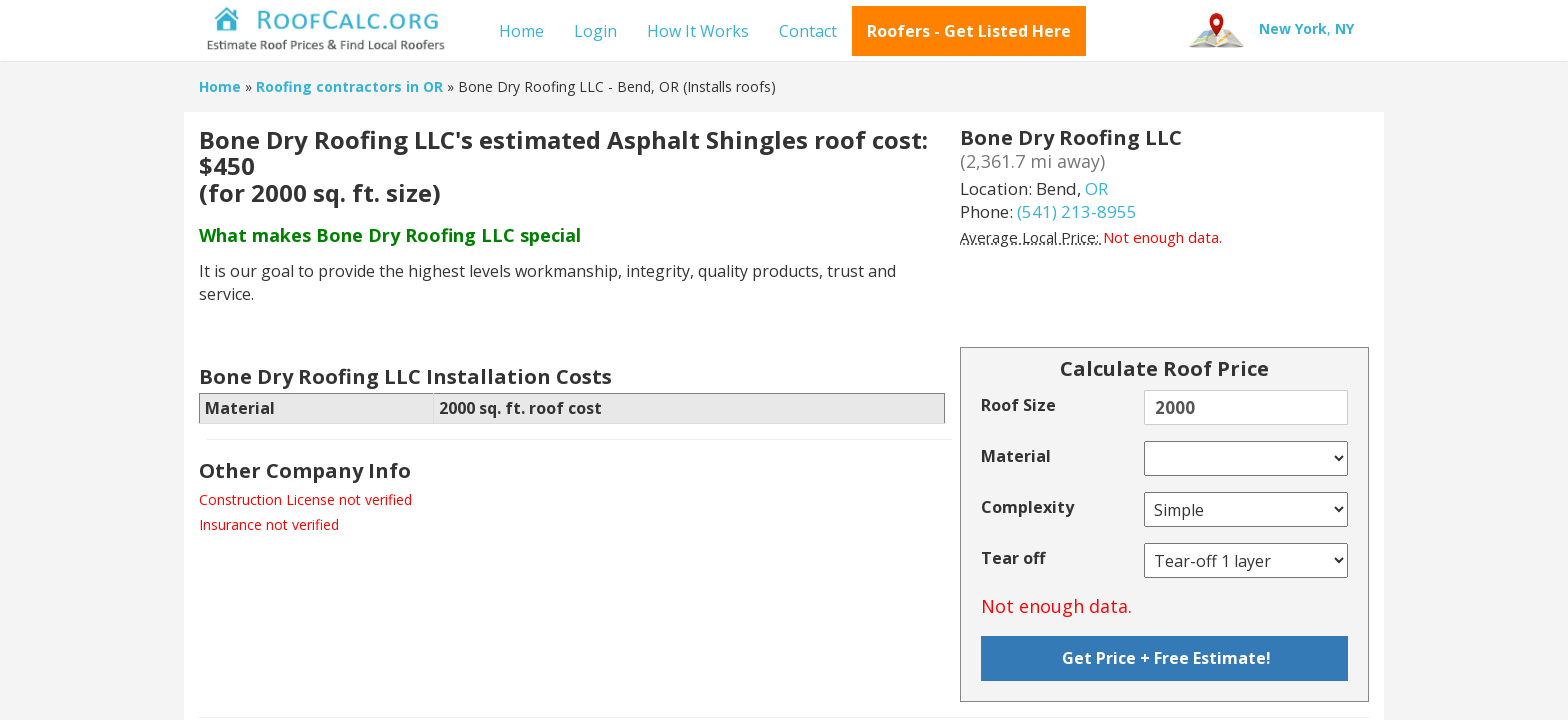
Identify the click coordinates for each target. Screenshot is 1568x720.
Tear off (1013, 558)
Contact (808, 31)
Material (1016, 456)
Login (595, 31)
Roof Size (1018, 405)
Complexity (1027, 507)
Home (521, 31)
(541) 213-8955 (1077, 211)
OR (1096, 188)
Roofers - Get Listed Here (969, 31)
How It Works (698, 31)
